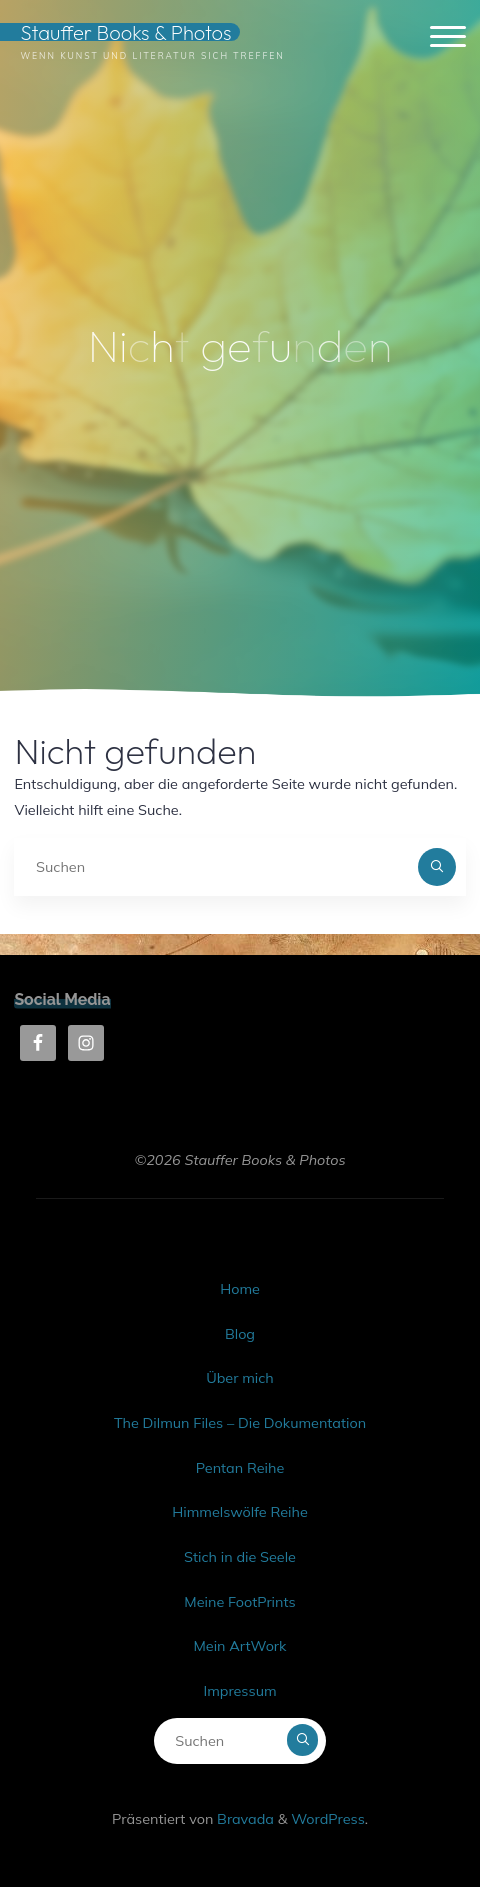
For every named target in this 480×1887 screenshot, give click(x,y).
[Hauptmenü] (448, 37)
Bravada (243, 1819)
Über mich (240, 1378)
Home (240, 1289)
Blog (240, 1334)
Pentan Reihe (240, 1468)
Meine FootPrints (239, 1602)
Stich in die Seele (240, 1557)
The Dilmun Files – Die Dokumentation (240, 1423)
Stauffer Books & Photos (125, 32)
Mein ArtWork (239, 1646)
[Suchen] (436, 866)
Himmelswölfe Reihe (240, 1512)
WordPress (328, 1819)
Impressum (239, 1691)
